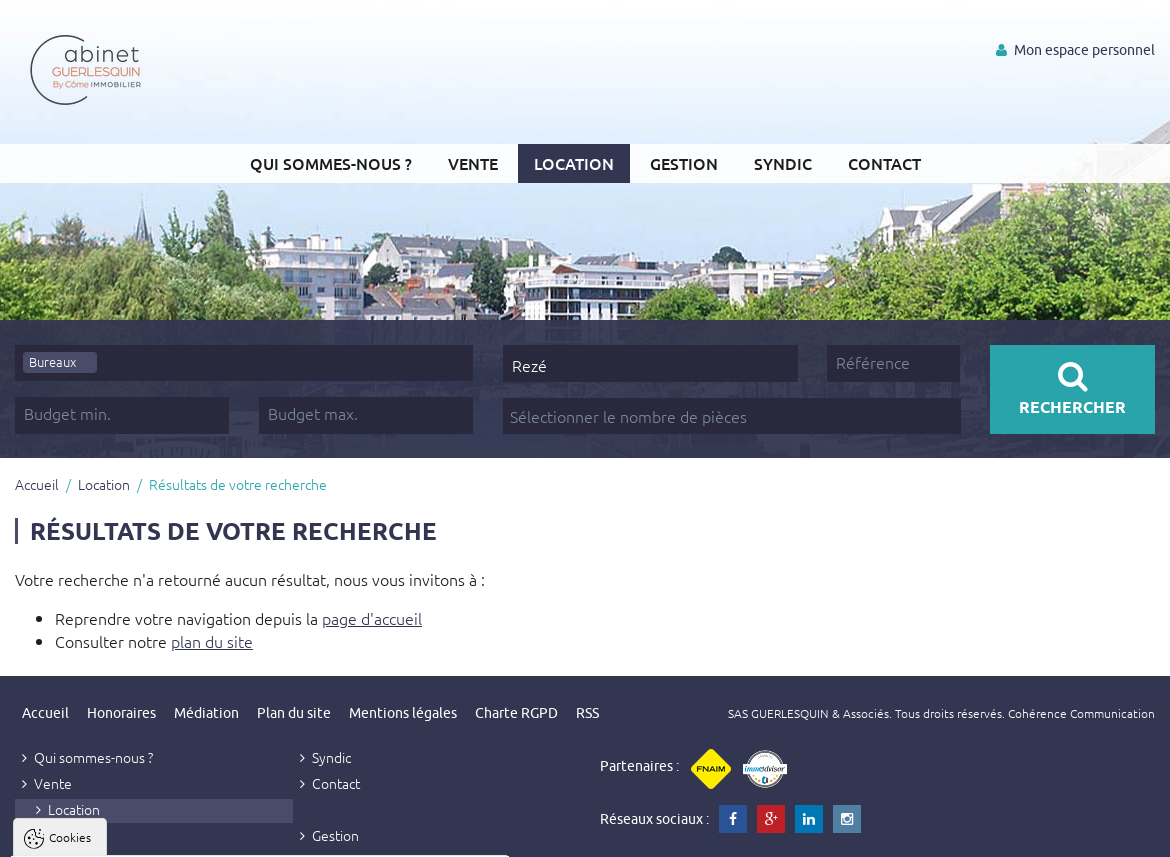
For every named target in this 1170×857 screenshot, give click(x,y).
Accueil (37, 484)
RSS (587, 713)
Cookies (70, 590)
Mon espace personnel (1075, 50)
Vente (473, 163)
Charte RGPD (516, 713)
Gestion (684, 163)
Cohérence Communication (1081, 713)
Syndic (783, 163)
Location (574, 163)
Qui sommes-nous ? (331, 163)
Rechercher (1072, 388)
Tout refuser (267, 832)
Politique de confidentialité (116, 784)
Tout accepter (141, 832)
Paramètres (386, 832)
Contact (884, 163)
